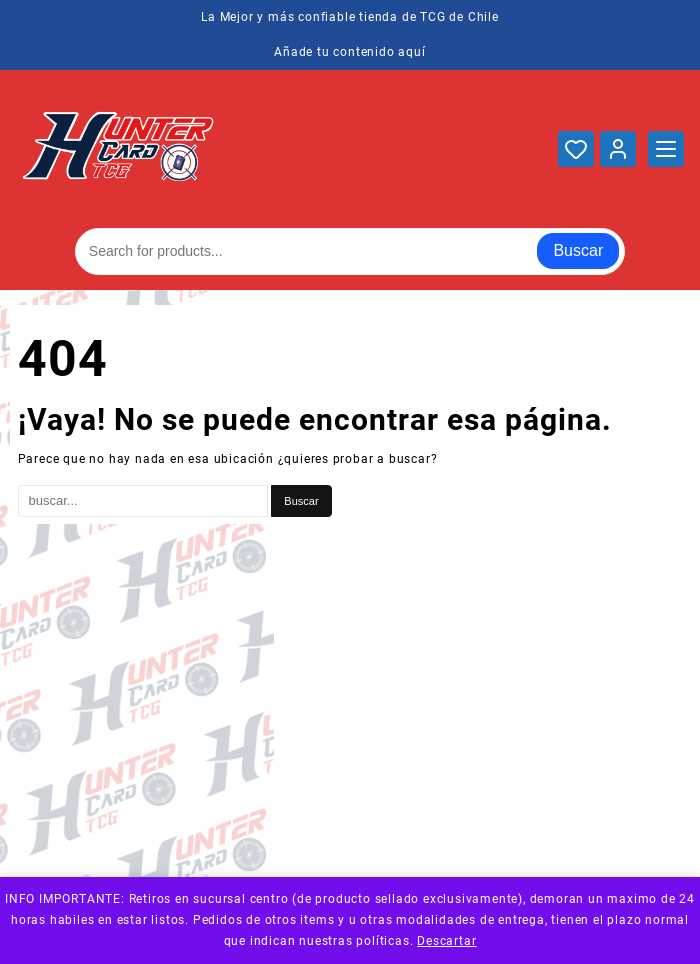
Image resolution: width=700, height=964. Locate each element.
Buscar (578, 250)
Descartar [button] (446, 941)
